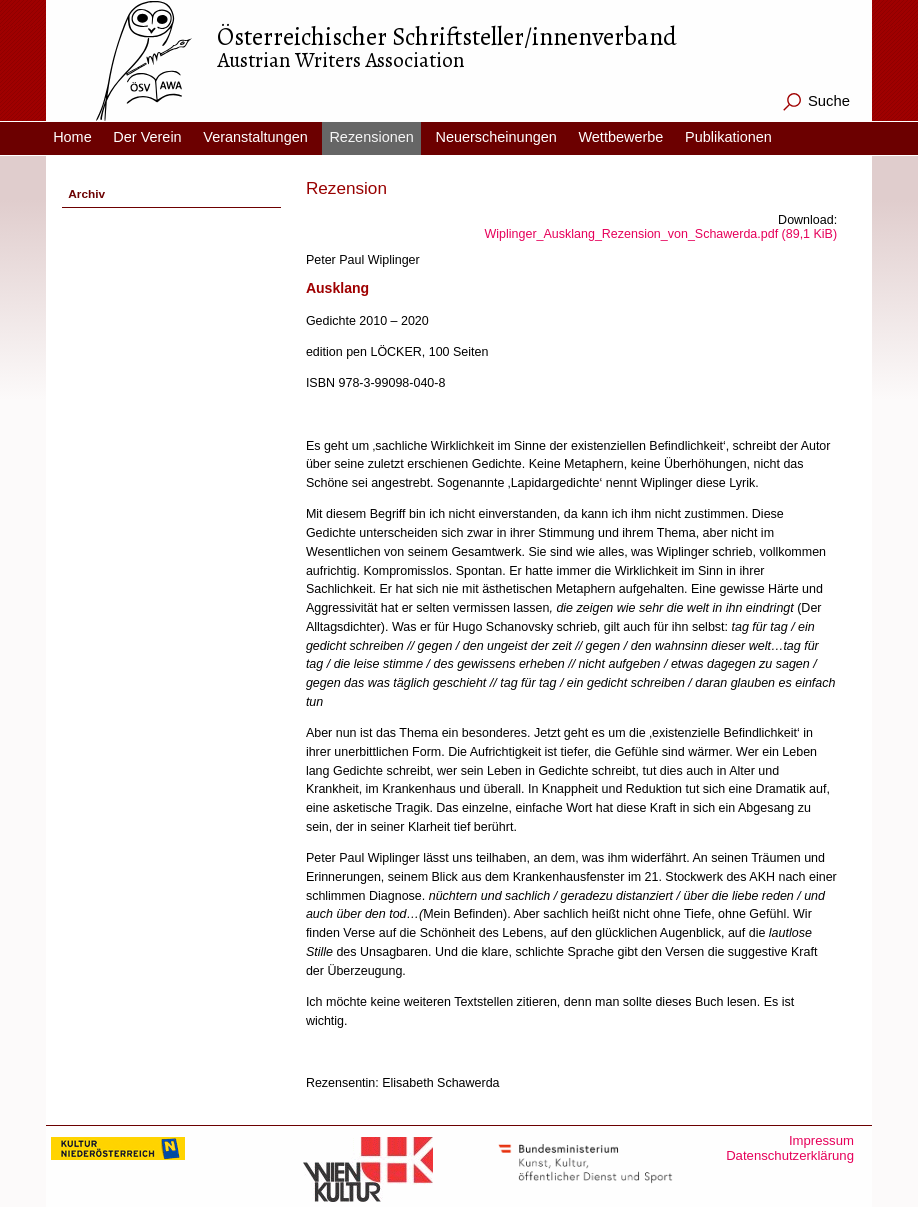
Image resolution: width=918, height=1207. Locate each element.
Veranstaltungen (255, 137)
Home (72, 137)
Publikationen (728, 137)
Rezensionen (371, 137)
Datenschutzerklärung (790, 1155)
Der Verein (147, 137)
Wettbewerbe (620, 137)
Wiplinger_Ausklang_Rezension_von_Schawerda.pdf (661, 234)
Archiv (86, 194)
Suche (829, 101)
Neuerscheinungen (495, 137)
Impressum (821, 1140)
